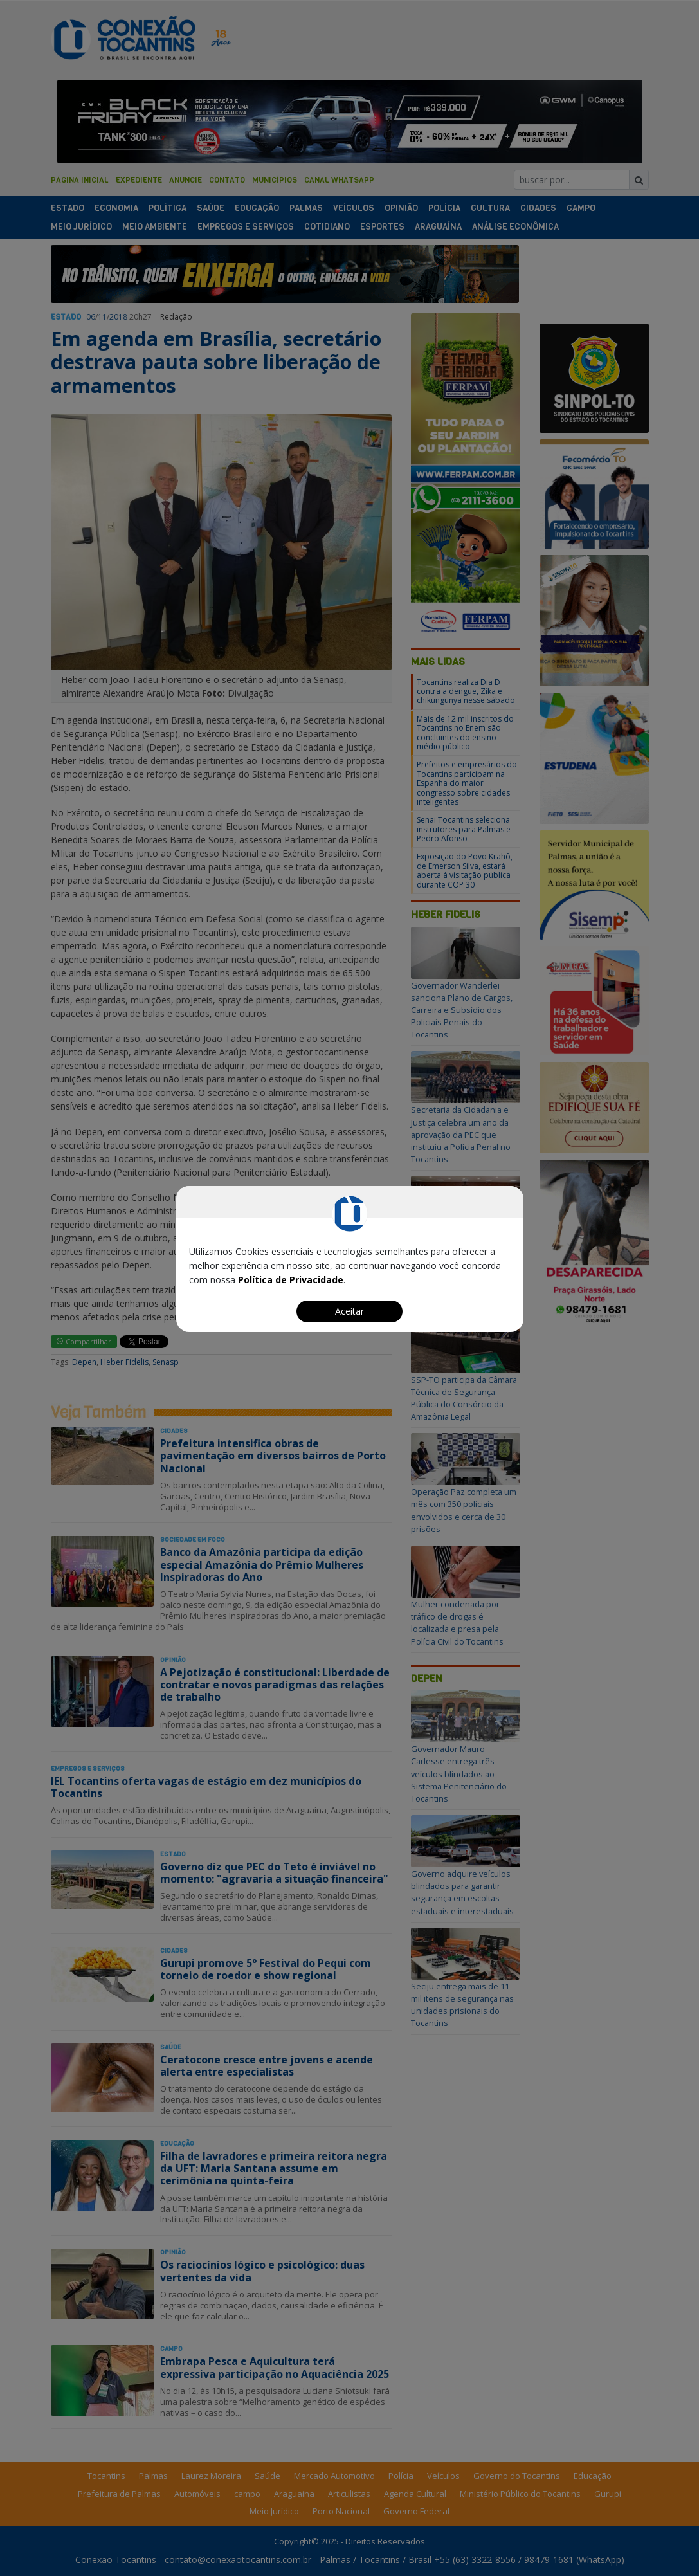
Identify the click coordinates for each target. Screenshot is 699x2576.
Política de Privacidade (290, 1280)
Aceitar (349, 1311)
